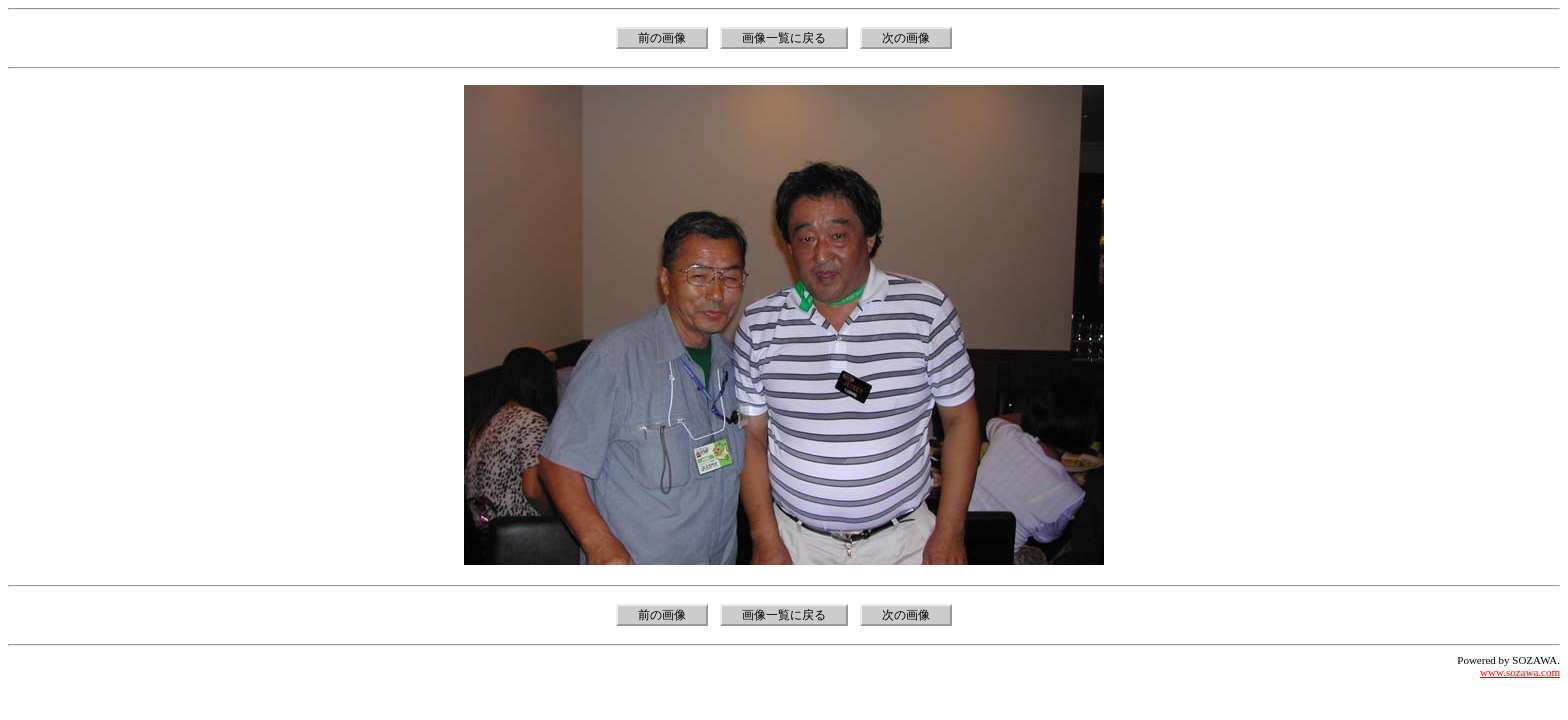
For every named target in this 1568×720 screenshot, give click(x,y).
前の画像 (662, 38)
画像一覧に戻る (784, 38)
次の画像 (906, 38)
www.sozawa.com (1520, 672)
